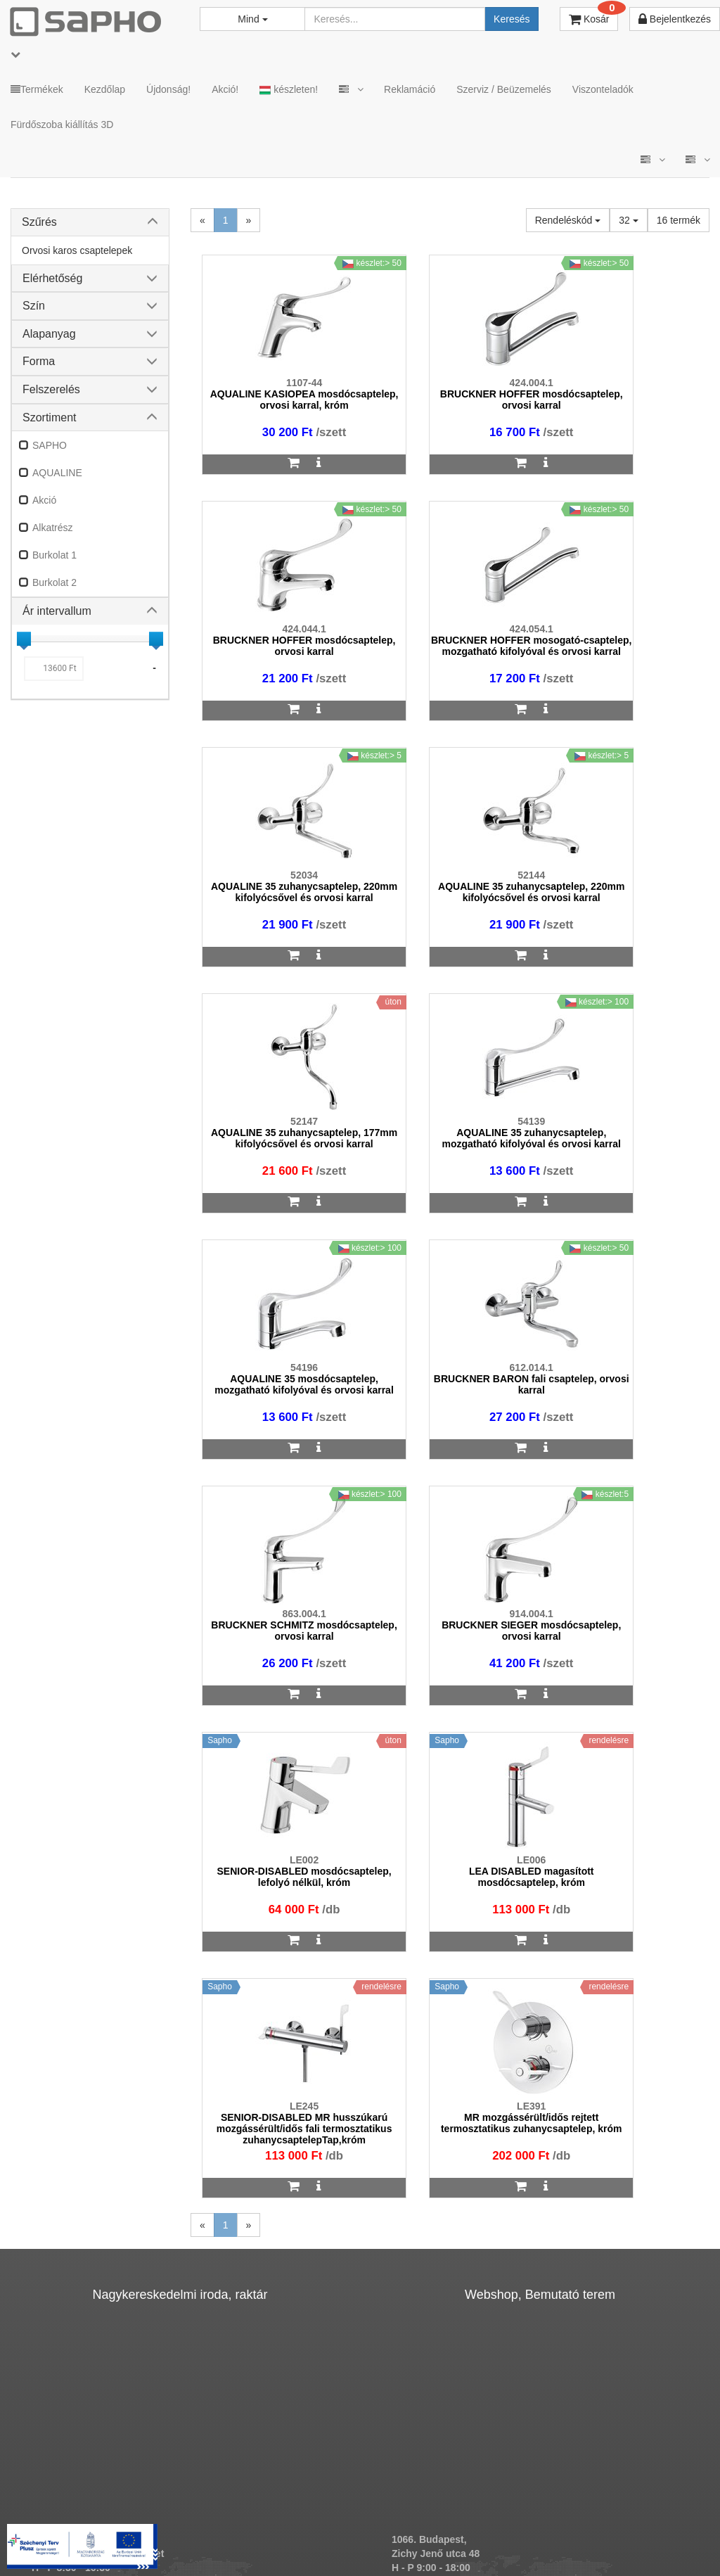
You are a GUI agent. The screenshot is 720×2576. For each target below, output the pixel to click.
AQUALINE (57, 472)
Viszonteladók (603, 89)
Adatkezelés (304, 2520)
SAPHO (49, 445)
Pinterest (656, 2520)
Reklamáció (409, 89)
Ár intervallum (56, 611)
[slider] (24, 639)
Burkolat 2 (54, 582)
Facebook (576, 2520)
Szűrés (39, 222)
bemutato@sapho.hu (440, 2166)
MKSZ (196, 2520)
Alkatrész (52, 527)
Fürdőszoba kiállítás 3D (62, 124)
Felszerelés (51, 389)
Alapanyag (49, 334)
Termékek (37, 89)
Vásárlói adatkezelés (397, 2520)
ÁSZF (243, 2520)
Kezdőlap (104, 89)
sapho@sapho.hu (73, 2166)
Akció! (225, 89)
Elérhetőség (52, 278)
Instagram (495, 2520)
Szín (33, 306)
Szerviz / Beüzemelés (503, 89)
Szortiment (49, 417)
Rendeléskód (568, 220)
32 (628, 220)
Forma (38, 361)
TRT (151, 2520)
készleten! (288, 90)
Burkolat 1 (54, 555)
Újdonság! (168, 89)
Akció (44, 500)
